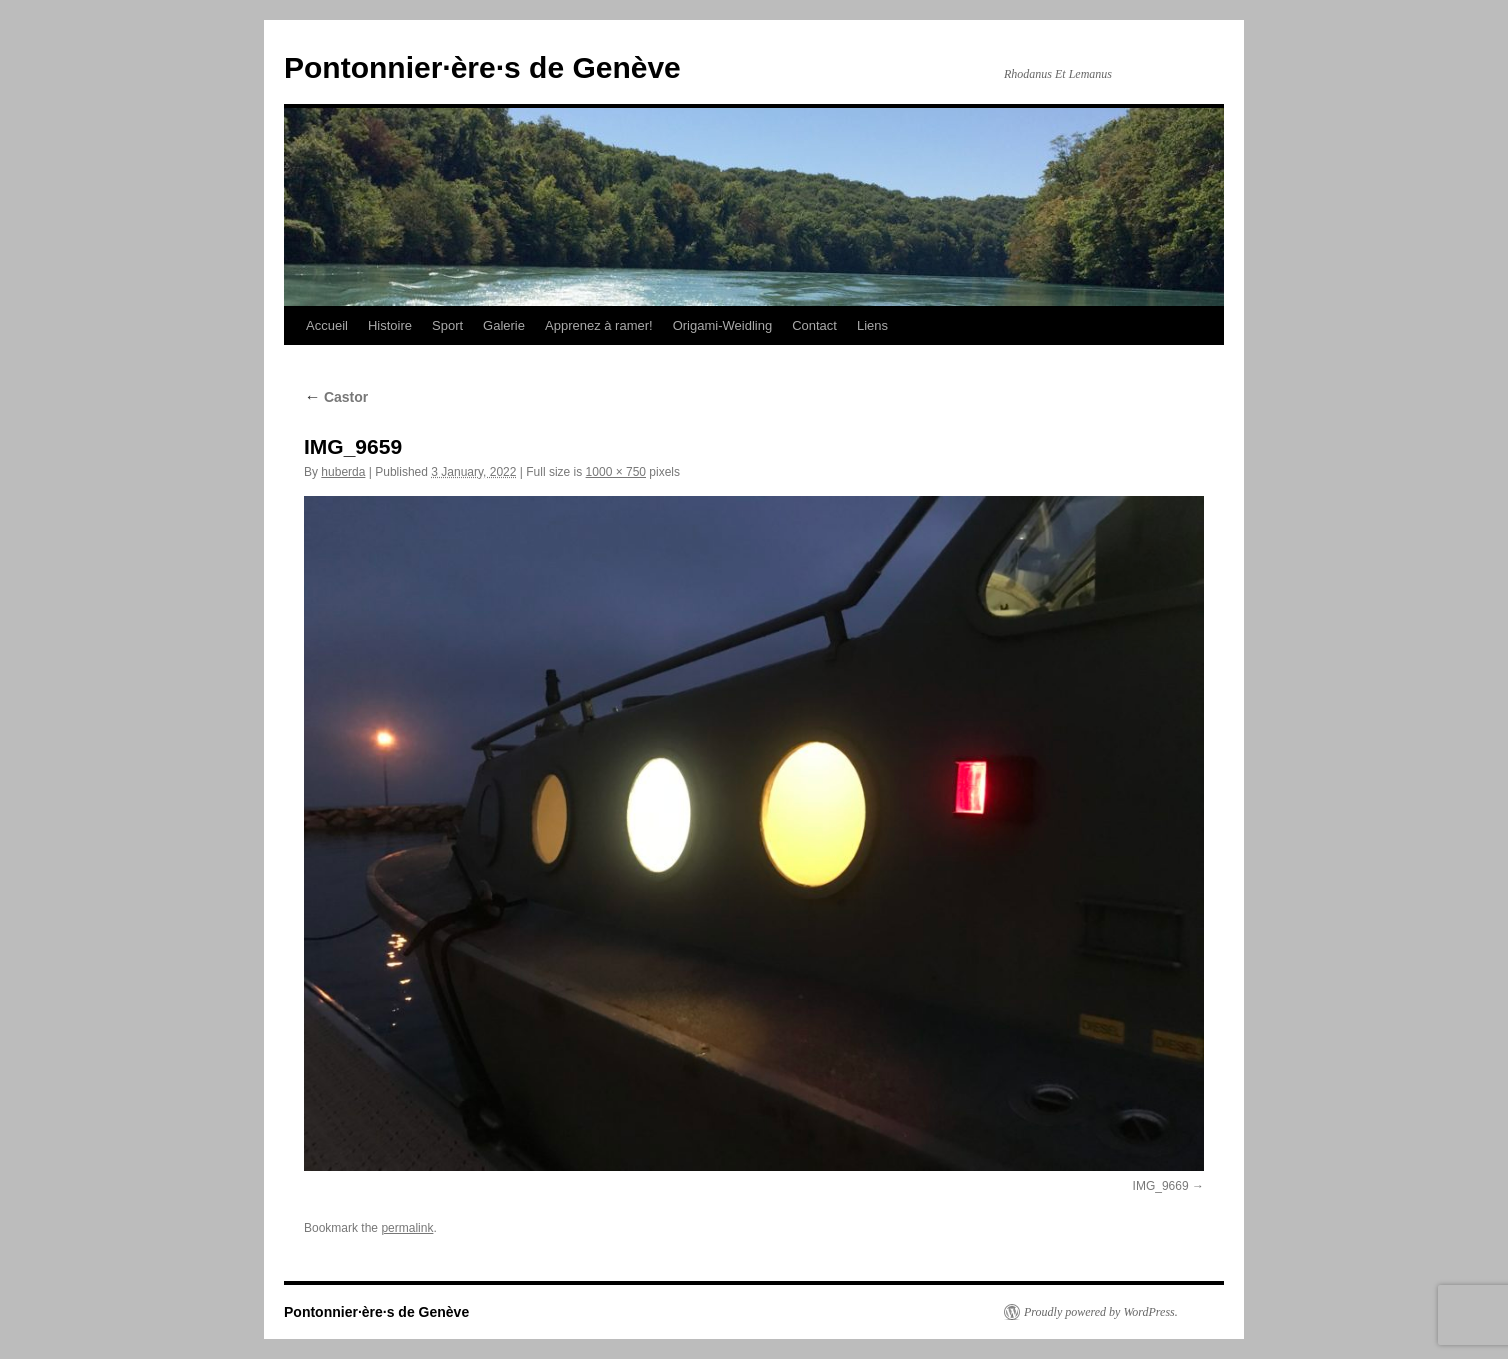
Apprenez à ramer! (599, 325)
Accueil (327, 325)
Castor (336, 397)
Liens (872, 325)
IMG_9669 (1161, 1186)
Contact (814, 325)
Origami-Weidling (722, 325)
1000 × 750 (616, 472)
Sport (447, 325)
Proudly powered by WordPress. (1101, 1312)
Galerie (504, 325)
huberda (343, 472)
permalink (407, 1228)
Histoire (390, 325)
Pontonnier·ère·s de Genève (482, 67)
